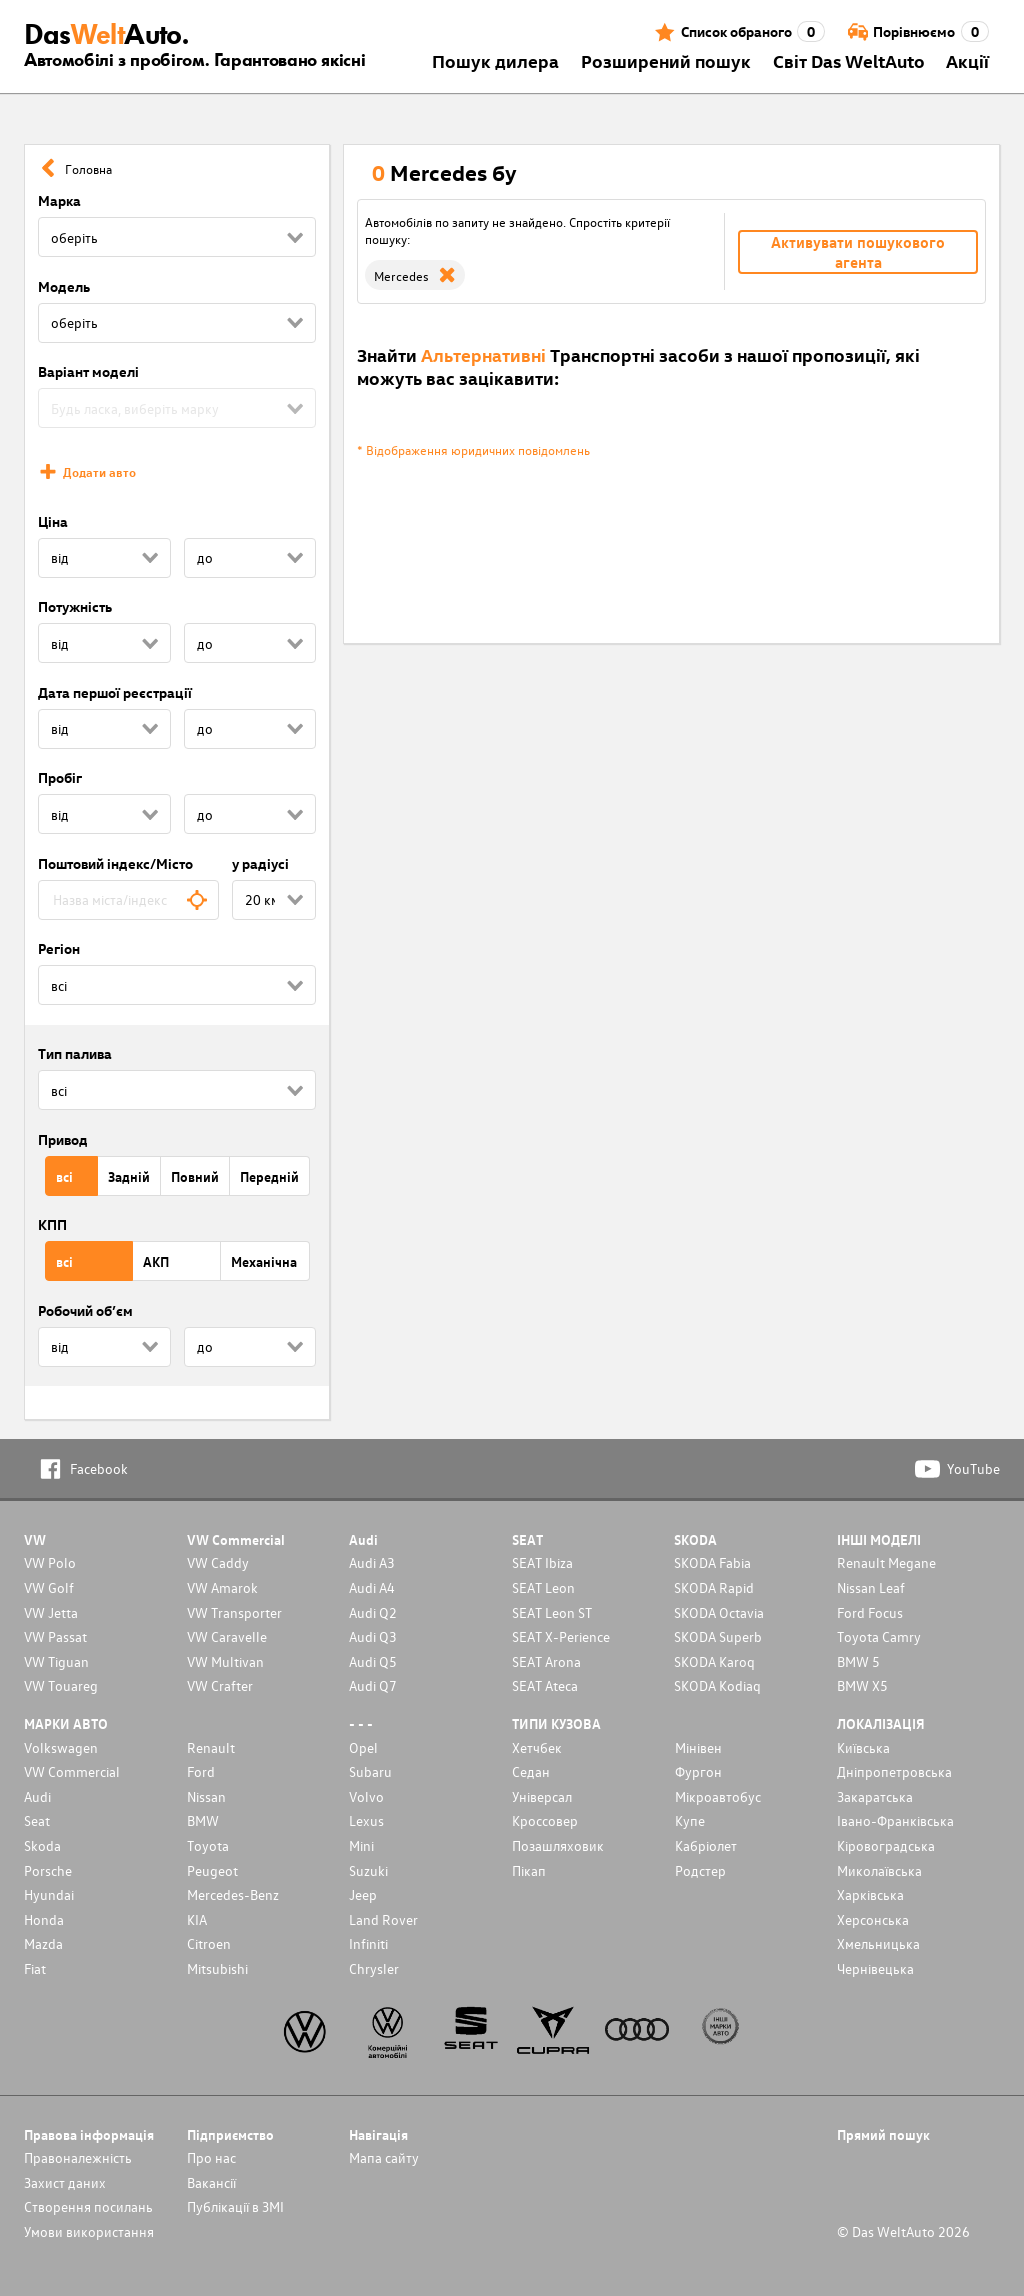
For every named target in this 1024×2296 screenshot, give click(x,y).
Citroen (209, 1943)
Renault (211, 1747)
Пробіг (60, 777)
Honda (44, 1919)
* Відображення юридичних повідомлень (473, 449)
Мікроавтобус (718, 1796)
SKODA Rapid (714, 1587)
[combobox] (128, 900)
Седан (531, 1771)
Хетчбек (537, 1747)
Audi (37, 1796)
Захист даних (65, 2182)
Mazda (43, 1943)
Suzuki (368, 1870)
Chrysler (374, 1968)
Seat (37, 1820)
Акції (967, 60)
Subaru (370, 1771)
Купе (690, 1820)
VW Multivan (225, 1661)
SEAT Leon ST (552, 1612)
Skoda (42, 1845)
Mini (361, 1845)
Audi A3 (372, 1562)
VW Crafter (220, 1685)
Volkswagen (61, 1747)
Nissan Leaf (871, 1587)
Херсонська (873, 1919)
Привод (63, 1139)
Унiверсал (542, 1796)
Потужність (75, 606)
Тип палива (75, 1053)
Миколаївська (879, 1870)
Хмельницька (878, 1943)
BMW (203, 1820)
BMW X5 (862, 1685)
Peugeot (212, 1870)
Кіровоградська (886, 1845)
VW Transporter (234, 1612)
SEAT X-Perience (561, 1636)
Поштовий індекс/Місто (115, 863)
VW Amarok (222, 1587)
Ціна (53, 521)
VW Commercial (72, 1771)
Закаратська (875, 1796)
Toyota (208, 1845)
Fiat (35, 1968)
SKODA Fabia (712, 1562)
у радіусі (260, 863)
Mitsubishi (217, 1968)
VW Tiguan (56, 1661)
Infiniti (368, 1943)
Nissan (206, 1796)
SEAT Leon (543, 1587)
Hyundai (49, 1894)
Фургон (698, 1771)
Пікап (529, 1870)
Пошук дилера (495, 60)
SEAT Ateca (545, 1685)
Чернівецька (875, 1968)
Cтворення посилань (88, 2206)
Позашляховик (558, 1845)
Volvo (366, 1796)
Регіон (59, 948)
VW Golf (49, 1587)
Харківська (870, 1894)
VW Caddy (218, 1562)
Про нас (211, 2157)
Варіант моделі (88, 371)
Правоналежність (78, 2157)
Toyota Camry (879, 1636)
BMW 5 (858, 1661)
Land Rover (383, 1919)
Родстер (700, 1870)
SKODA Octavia (719, 1612)
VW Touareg (61, 1685)
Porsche (48, 1870)
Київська (863, 1747)
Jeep (363, 1894)
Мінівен (698, 1747)
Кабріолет (706, 1845)
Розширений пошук (666, 60)
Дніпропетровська (894, 1771)
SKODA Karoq (714, 1661)
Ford (201, 1771)
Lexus (366, 1820)
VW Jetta (51, 1612)
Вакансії (211, 2182)
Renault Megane (886, 1562)
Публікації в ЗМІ (235, 2206)
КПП (52, 1224)
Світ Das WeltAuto (849, 60)
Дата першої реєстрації (115, 692)
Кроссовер (545, 1820)
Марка (59, 200)
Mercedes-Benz (233, 1894)
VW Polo (50, 1562)
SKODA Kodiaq (717, 1685)
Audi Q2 (373, 1612)
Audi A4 (372, 1587)
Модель (64, 286)
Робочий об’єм (85, 1310)
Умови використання (89, 2231)
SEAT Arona (546, 1661)
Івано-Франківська (895, 1820)
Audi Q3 (373, 1636)
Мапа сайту (384, 2157)
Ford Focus (870, 1612)
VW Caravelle (227, 1636)
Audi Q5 (373, 1661)
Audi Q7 (373, 1685)
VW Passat (55, 1636)
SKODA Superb (718, 1636)
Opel (363, 1747)
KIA (197, 1919)
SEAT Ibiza (542, 1562)
